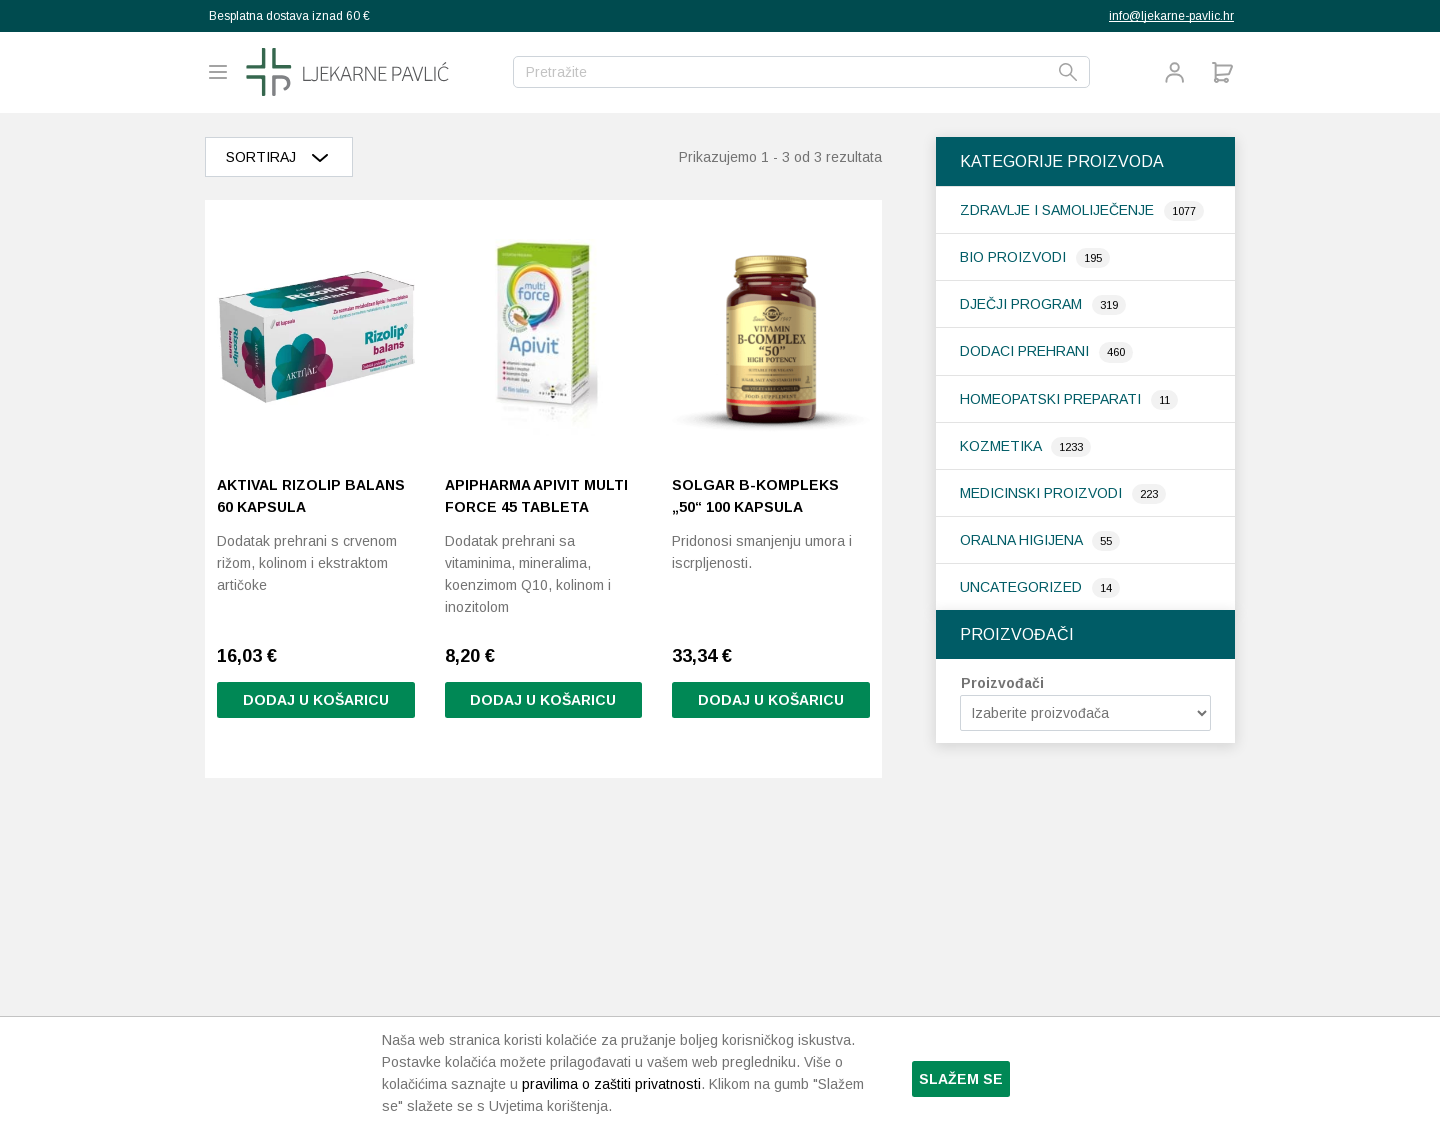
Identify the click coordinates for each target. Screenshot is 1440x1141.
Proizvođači (1002, 683)
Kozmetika (1002, 446)
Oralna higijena (1023, 540)
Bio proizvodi (1015, 257)
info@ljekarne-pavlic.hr (1171, 16)
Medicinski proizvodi (1043, 493)
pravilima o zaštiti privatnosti (611, 1084)
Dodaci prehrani (1026, 351)
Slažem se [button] (961, 1079)
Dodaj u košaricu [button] (316, 701)
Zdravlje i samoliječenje (1059, 210)
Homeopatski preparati (1052, 399)
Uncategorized (1023, 587)
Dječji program (1023, 304)
